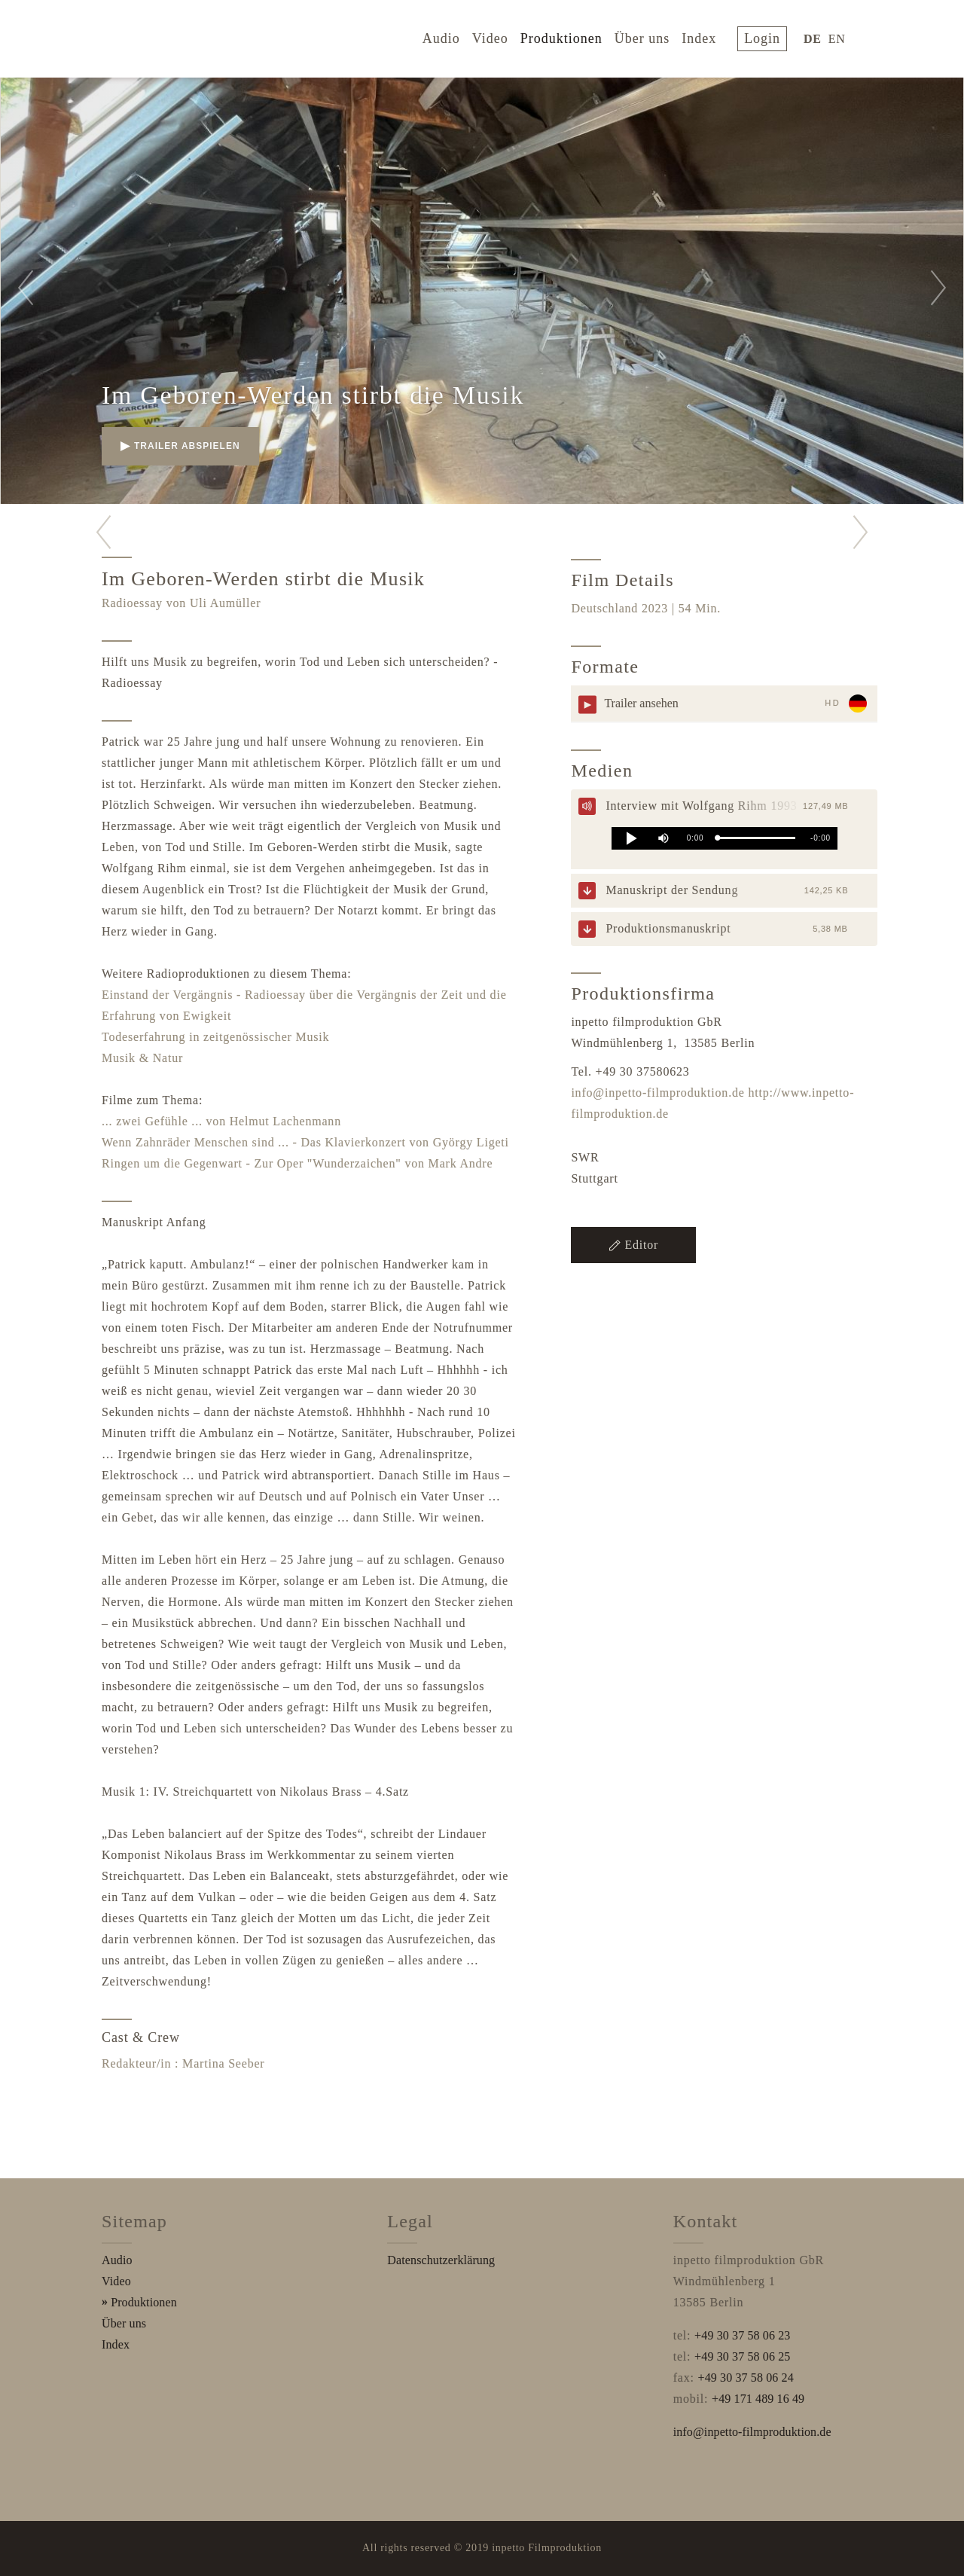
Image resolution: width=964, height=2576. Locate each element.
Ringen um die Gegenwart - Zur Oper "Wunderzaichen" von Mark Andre (297, 1163)
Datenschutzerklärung (441, 2260)
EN (840, 36)
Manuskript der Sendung (672, 890)
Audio (452, 36)
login (769, 36)
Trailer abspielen (180, 446)
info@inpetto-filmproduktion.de (657, 1092)
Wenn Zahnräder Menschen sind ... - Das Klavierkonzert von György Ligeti (305, 1142)
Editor (633, 1244)
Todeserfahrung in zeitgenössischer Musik (215, 1036)
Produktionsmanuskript (668, 928)
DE (816, 36)
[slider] (756, 838)
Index (709, 36)
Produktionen (572, 36)
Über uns (653, 36)
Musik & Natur (142, 1057)
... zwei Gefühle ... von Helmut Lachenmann (221, 1121)
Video (501, 36)
